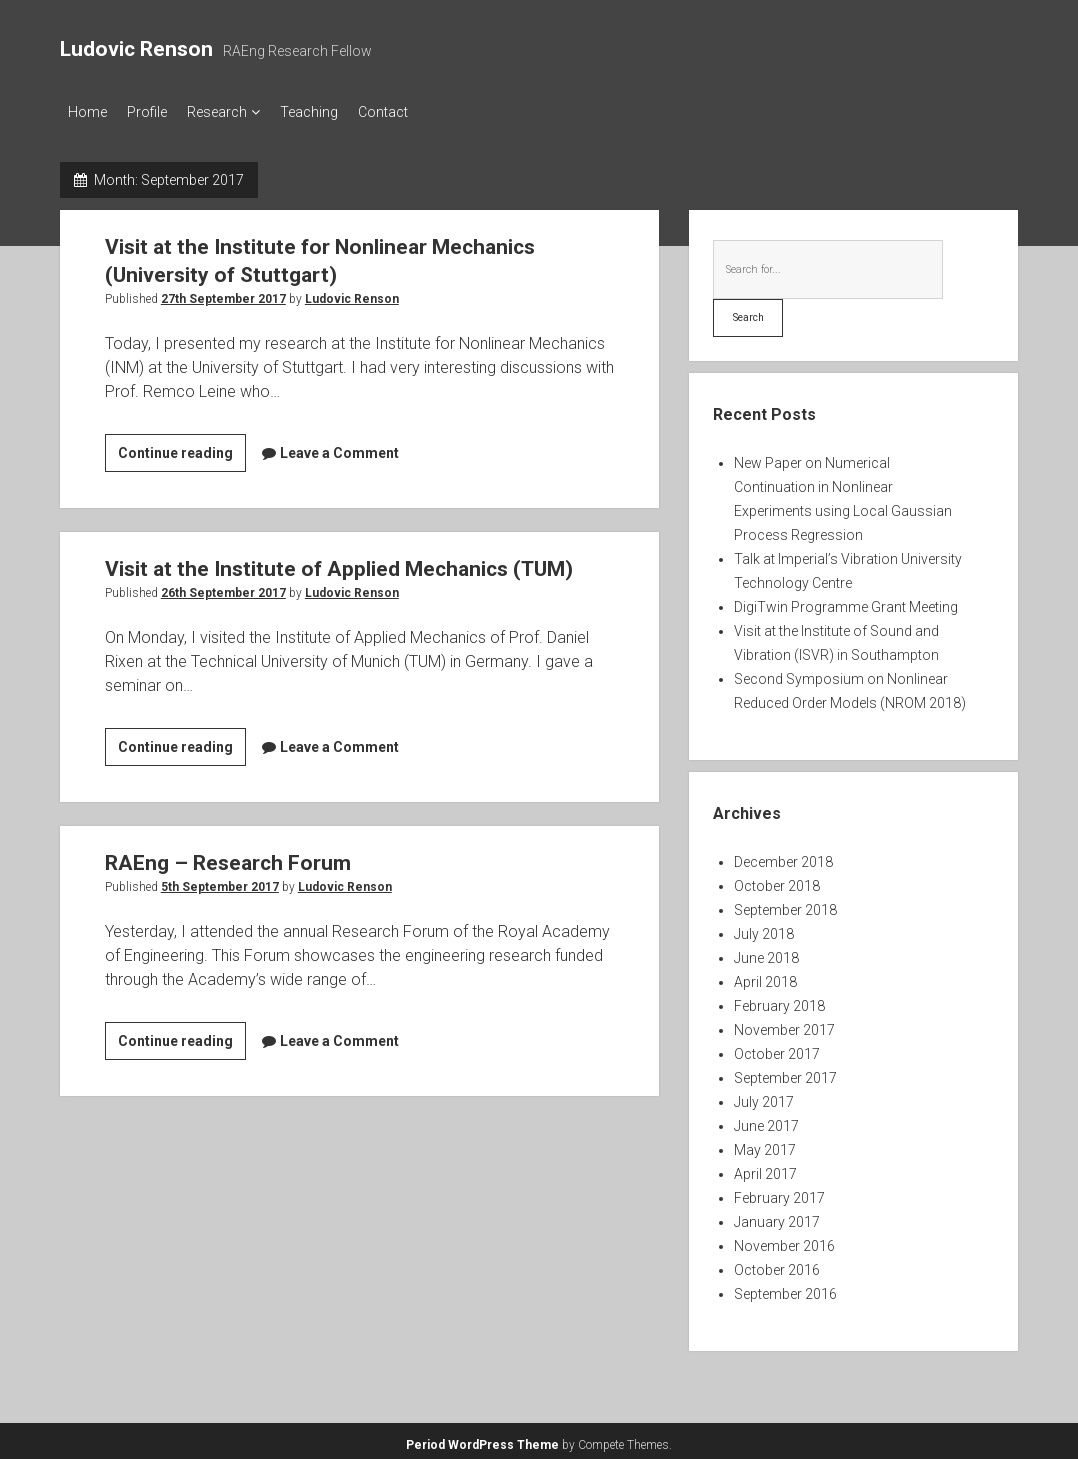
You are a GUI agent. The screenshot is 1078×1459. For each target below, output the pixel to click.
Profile (157, 112)
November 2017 (784, 1024)
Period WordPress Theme (482, 1439)
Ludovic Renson (136, 49)
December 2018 (783, 856)
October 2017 (777, 1048)
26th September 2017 (223, 587)
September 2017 (785, 1072)
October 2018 (777, 880)
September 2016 (785, 1288)
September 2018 (785, 904)
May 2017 (765, 1144)
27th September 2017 (223, 293)
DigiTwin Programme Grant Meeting (846, 601)
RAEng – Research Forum (228, 857)
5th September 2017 (220, 881)
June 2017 (766, 1120)
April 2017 (765, 1168)
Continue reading (182, 450)
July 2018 (764, 928)
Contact (423, 112)
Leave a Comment (339, 447)
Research (237, 112)
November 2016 (784, 1240)
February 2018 (779, 1000)
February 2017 (779, 1192)
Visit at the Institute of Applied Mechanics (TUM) (339, 563)
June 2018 (766, 952)
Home (87, 112)
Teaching (339, 112)
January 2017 (777, 1216)
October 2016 (777, 1264)
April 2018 (765, 976)
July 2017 (764, 1096)
